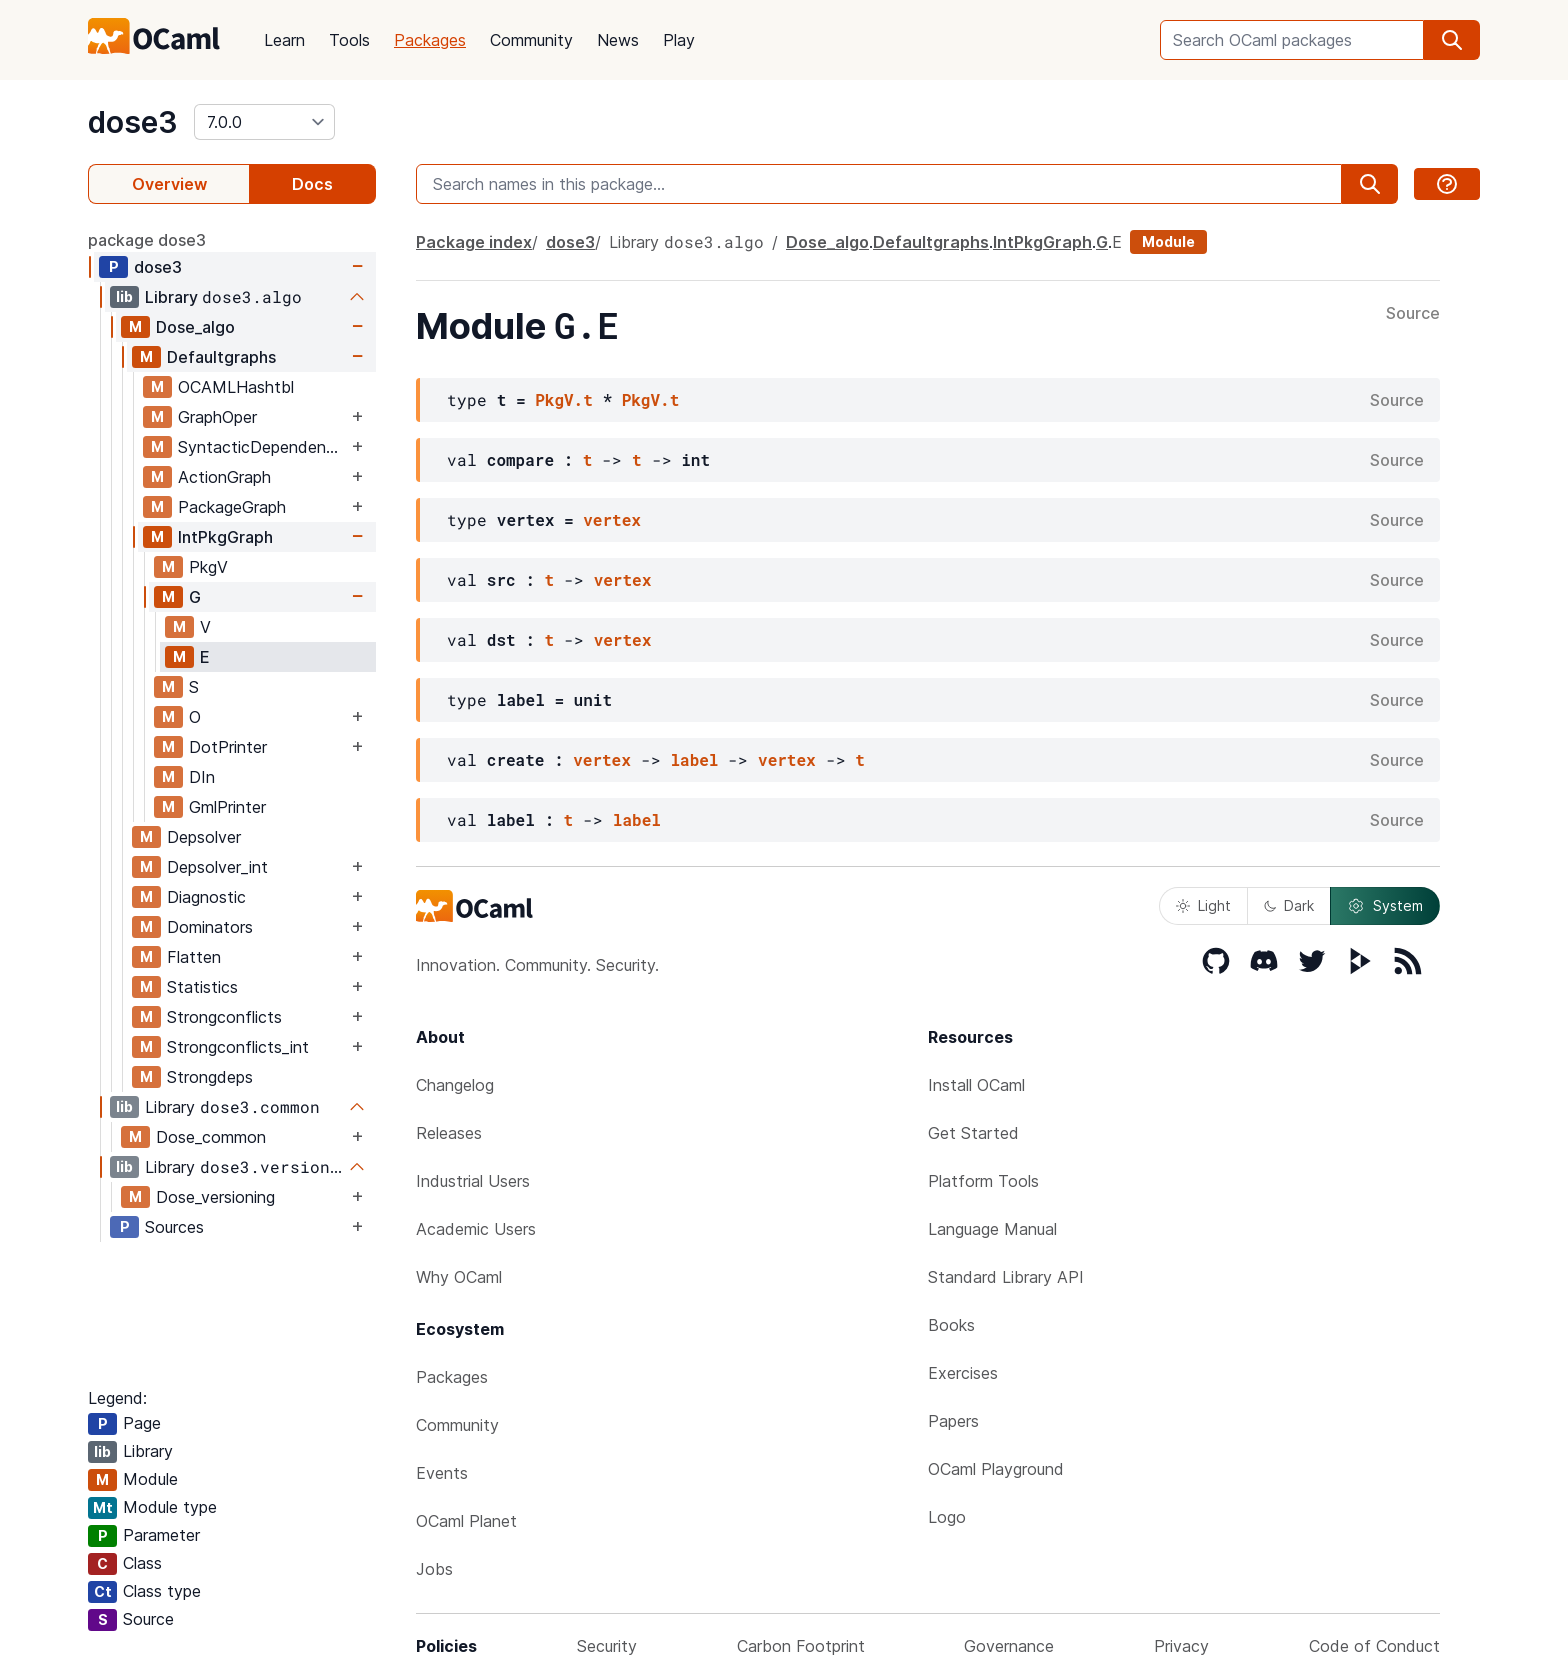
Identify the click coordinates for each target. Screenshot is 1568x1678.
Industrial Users (473, 1181)
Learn (284, 40)
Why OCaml (459, 1277)
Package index (474, 242)
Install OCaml (976, 1085)
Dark (1289, 905)
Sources (174, 1227)
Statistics (202, 987)
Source (1413, 314)
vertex (612, 519)
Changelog (455, 1085)
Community (531, 40)
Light (1203, 905)
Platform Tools (983, 1181)
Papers (953, 1421)
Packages (430, 40)
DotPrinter (228, 747)
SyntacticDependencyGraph (262, 447)
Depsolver (204, 837)
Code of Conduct (1374, 1646)
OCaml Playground (996, 1469)
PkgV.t (564, 399)
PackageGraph (232, 507)
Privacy (1181, 1646)
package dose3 (147, 240)
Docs (312, 184)
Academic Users (476, 1229)
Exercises (963, 1373)
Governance (1009, 1646)
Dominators (210, 927)
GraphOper (217, 417)
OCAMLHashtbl (236, 387)
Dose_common (211, 1137)
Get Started (973, 1133)
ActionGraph (224, 477)
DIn (202, 777)
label (694, 759)
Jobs (434, 1569)
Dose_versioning (215, 1197)
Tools (349, 40)
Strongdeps (210, 1077)
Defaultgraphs (221, 357)
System (1385, 906)
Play (679, 40)
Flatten (194, 957)
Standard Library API (1006, 1277)
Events (442, 1473)
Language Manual (992, 1229)
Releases (449, 1133)
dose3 (133, 122)
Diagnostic (206, 897)
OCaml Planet (466, 1521)
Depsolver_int (217, 867)
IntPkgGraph (225, 537)
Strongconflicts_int (238, 1047)
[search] (1452, 40)
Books (951, 1325)
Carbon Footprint (801, 1646)
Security (607, 1646)
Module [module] (1168, 241)
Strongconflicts (224, 1017)
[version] (264, 122)
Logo (947, 1517)
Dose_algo (195, 327)
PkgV (208, 567)
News (618, 40)
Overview (169, 184)
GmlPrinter (227, 807)
